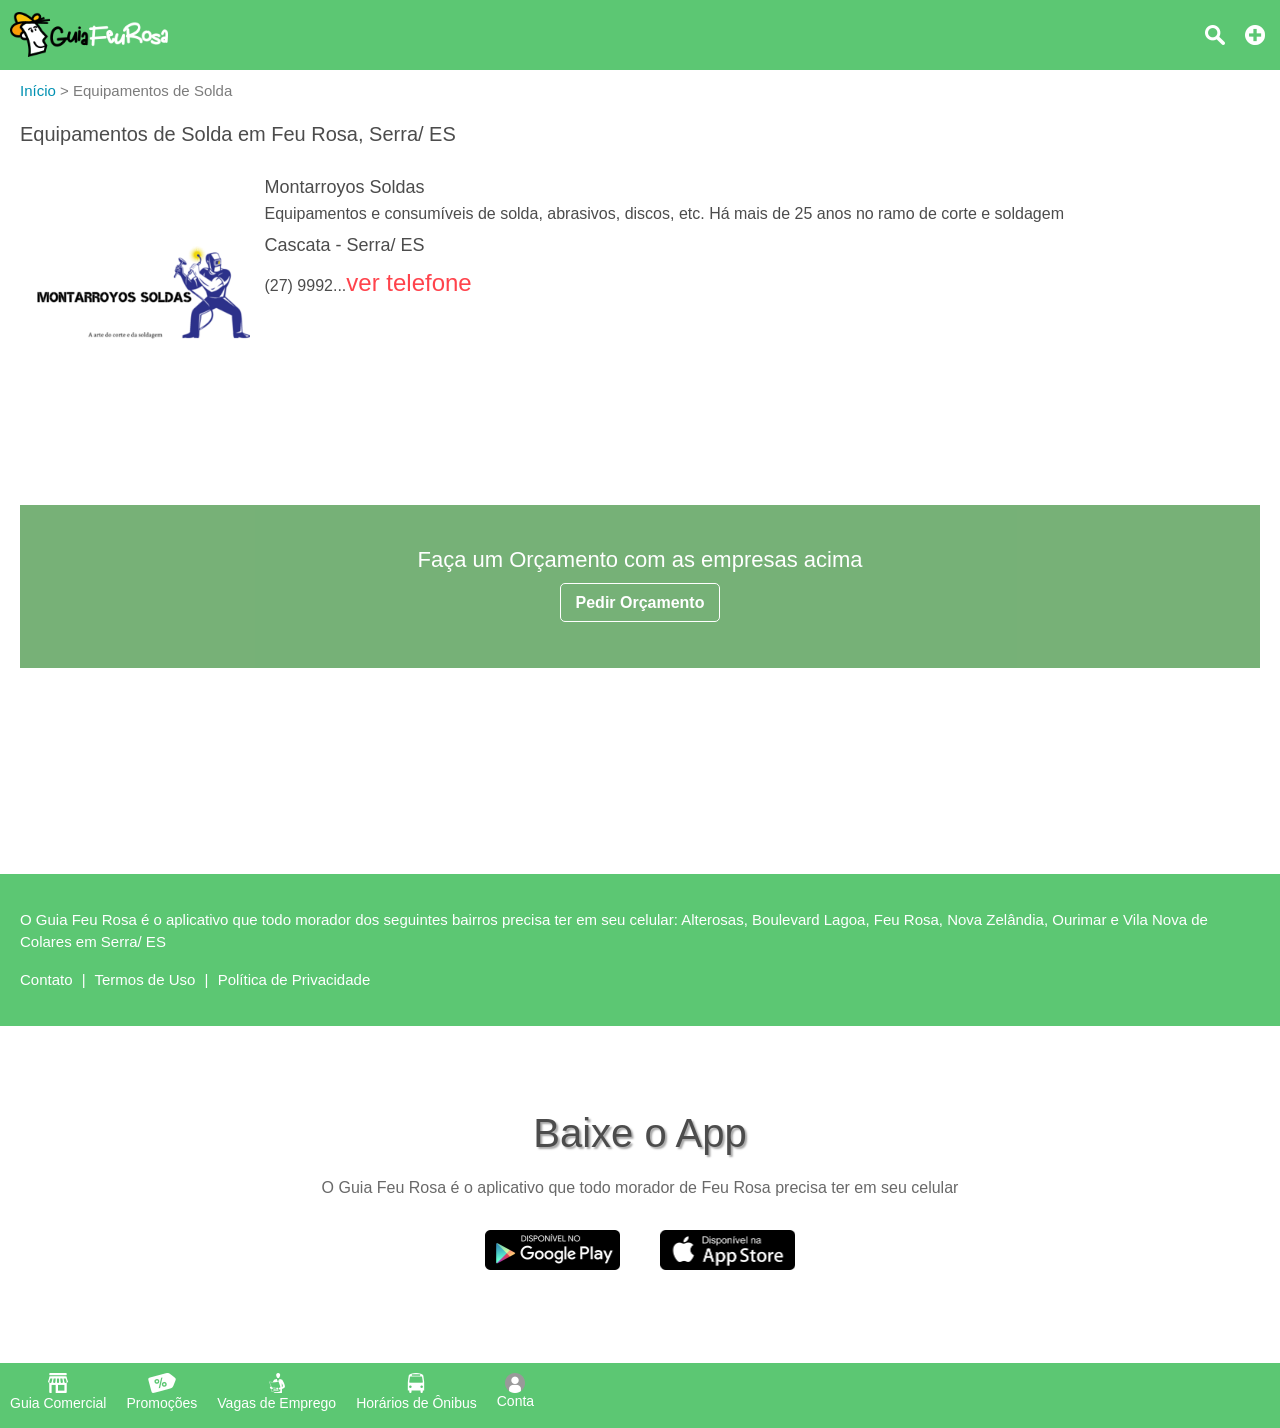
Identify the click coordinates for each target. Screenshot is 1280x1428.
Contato (46, 979)
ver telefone (408, 282)
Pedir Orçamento (640, 602)
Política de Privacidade (294, 979)
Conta (515, 1391)
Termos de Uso (145, 979)
